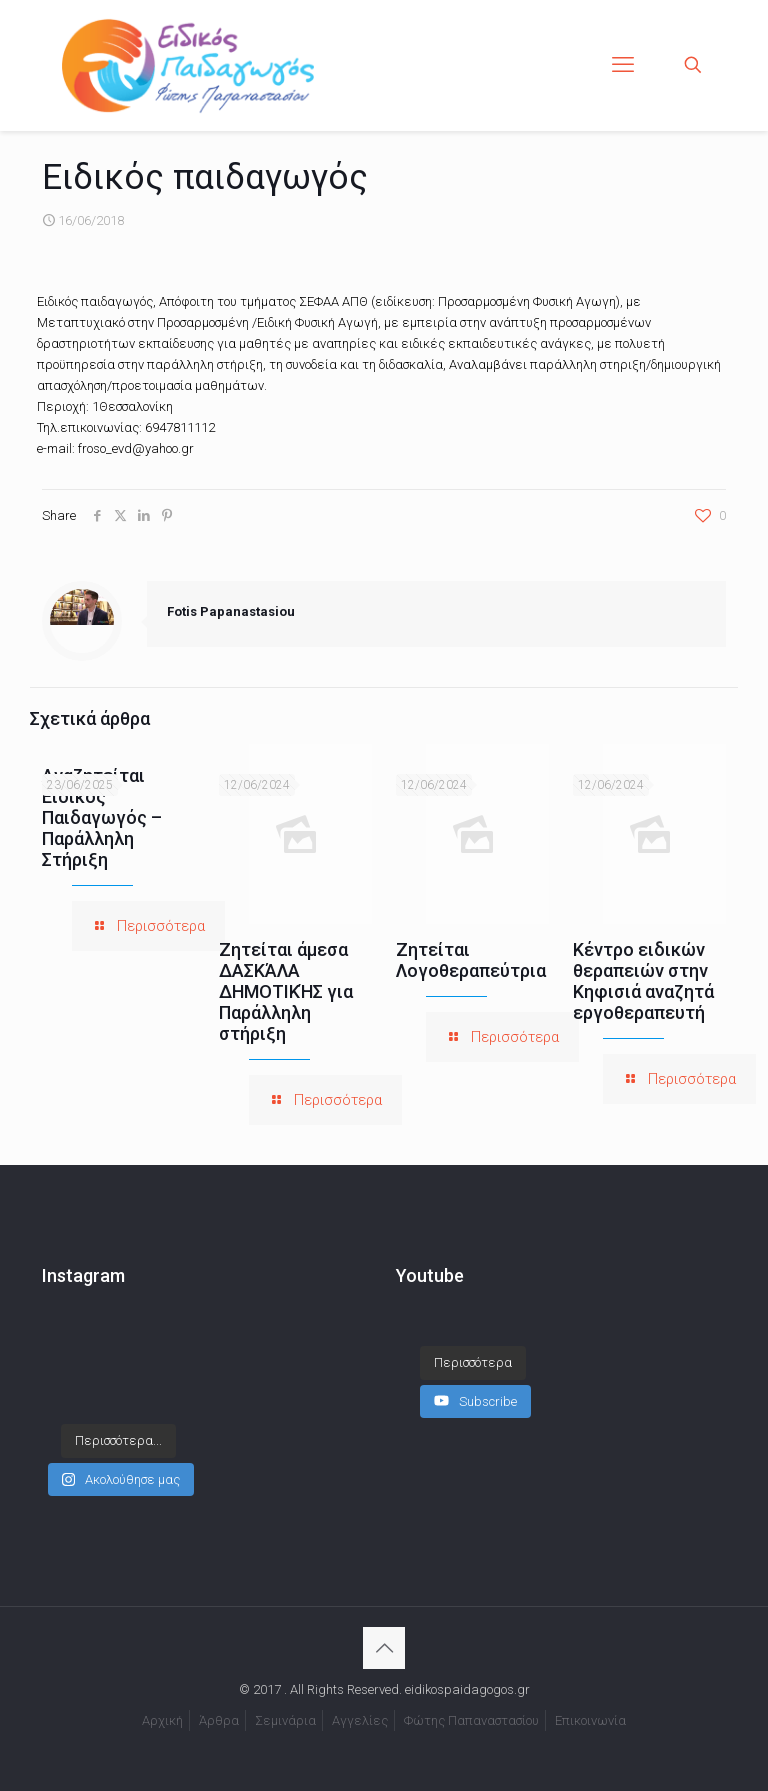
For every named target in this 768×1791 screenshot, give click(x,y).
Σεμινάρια (285, 1720)
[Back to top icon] (384, 1648)
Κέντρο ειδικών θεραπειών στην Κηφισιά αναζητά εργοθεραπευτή (643, 981)
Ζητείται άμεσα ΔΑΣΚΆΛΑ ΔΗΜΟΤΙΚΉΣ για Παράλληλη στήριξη (286, 991)
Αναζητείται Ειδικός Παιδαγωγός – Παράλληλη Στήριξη (102, 817)
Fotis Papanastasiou (231, 611)
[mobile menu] (623, 65)
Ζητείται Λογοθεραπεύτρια (471, 960)
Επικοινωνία (590, 1720)
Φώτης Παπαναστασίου (471, 1720)
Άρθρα (219, 1720)
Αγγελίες (360, 1720)
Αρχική (162, 1720)
